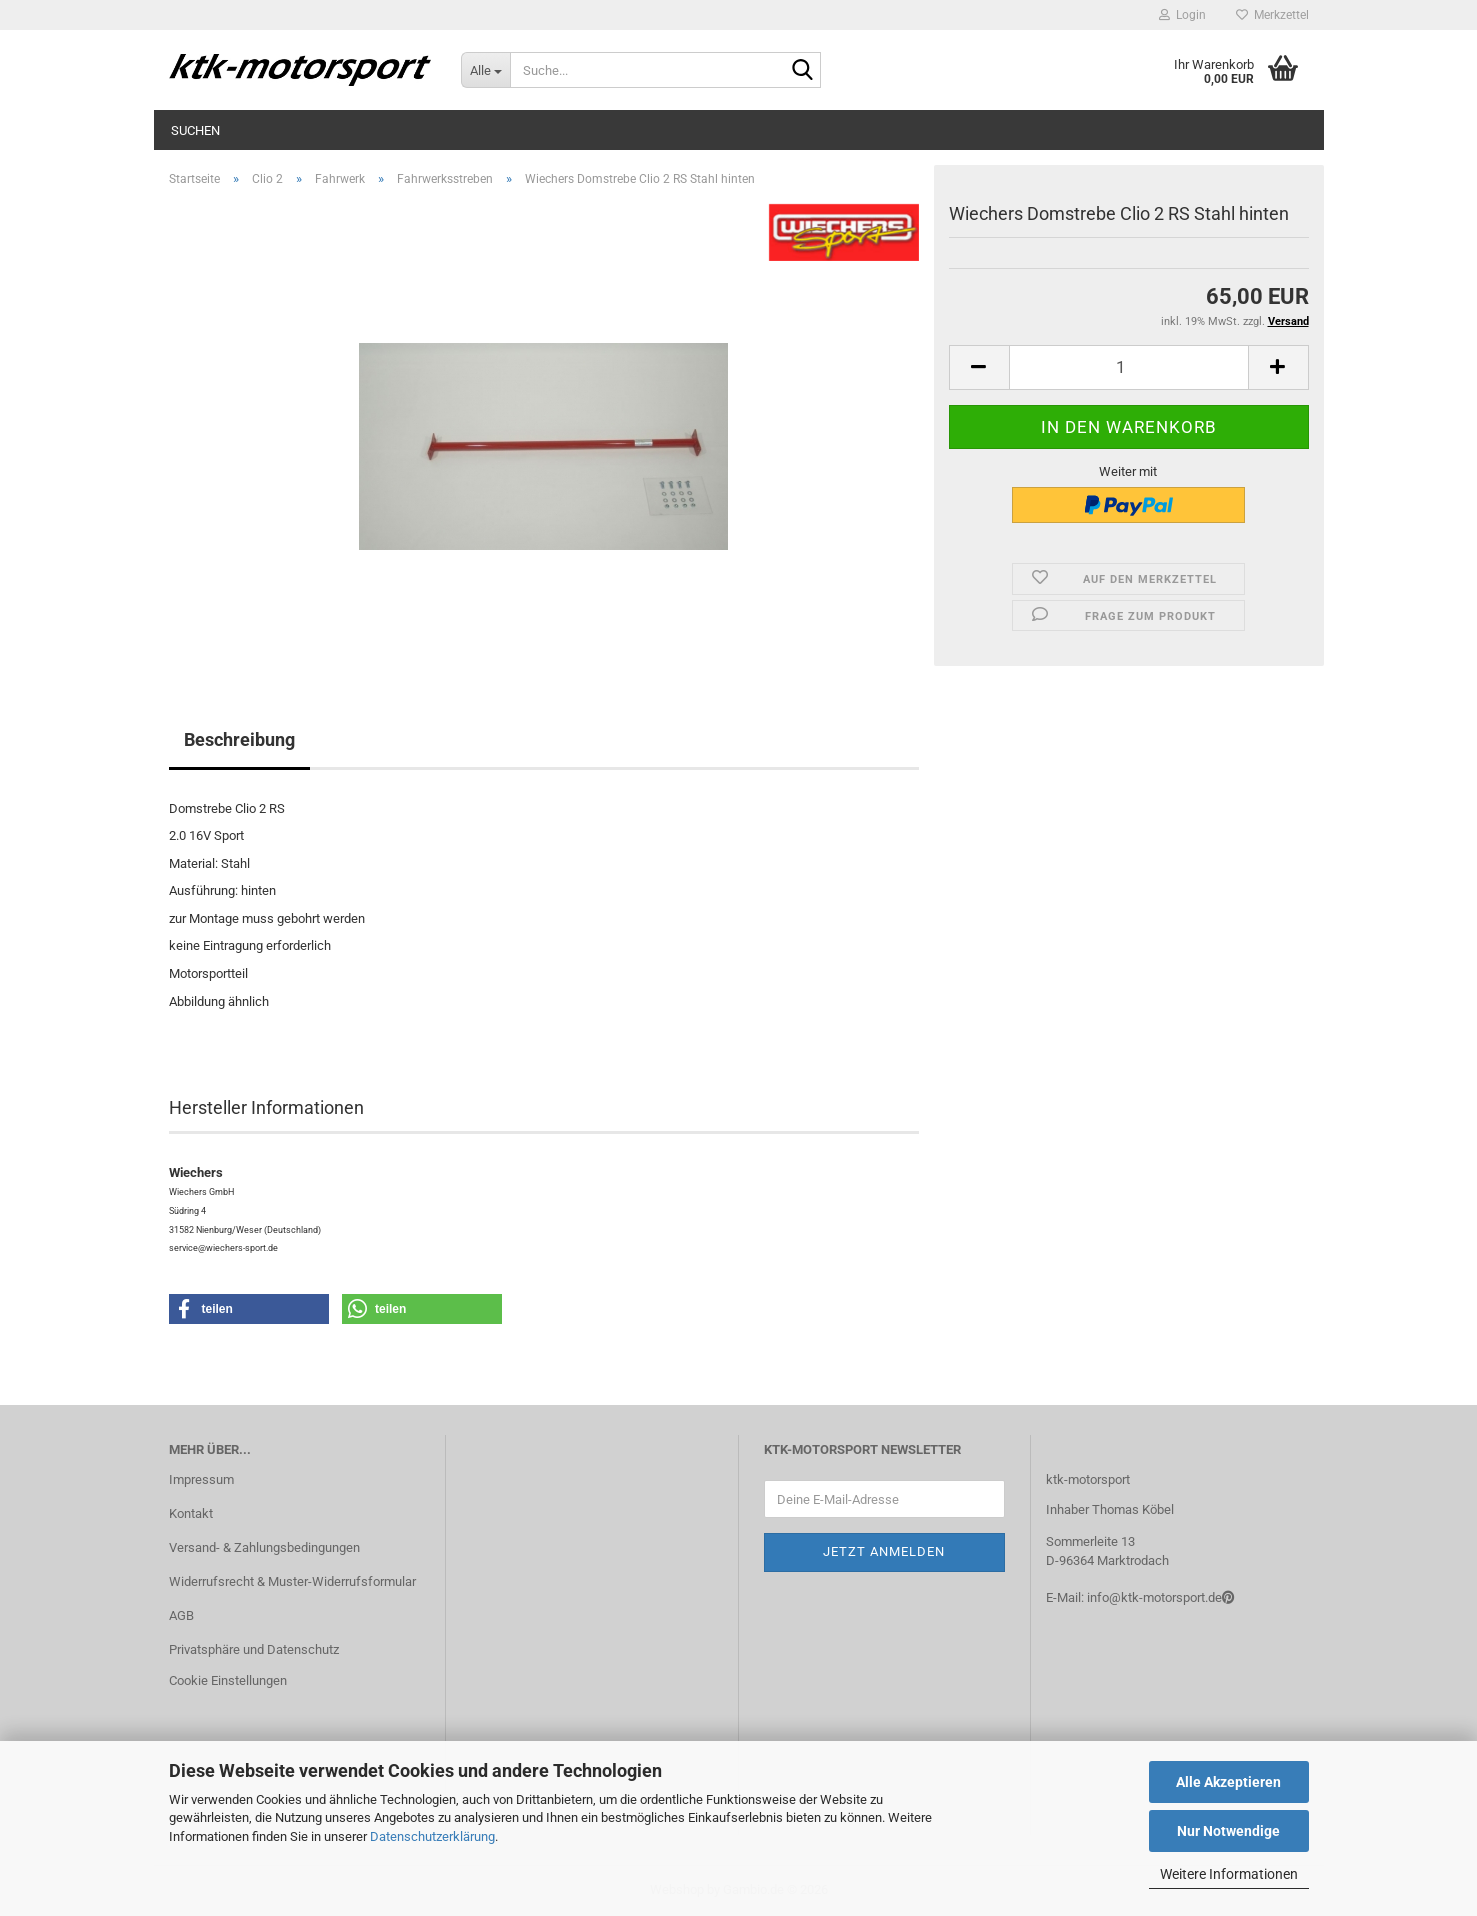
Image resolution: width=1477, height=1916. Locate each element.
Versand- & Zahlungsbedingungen (264, 1547)
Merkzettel (1272, 15)
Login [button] (1182, 15)
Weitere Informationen (1229, 1874)
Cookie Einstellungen (228, 1680)
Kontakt (191, 1513)
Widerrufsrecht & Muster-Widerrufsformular (292, 1581)
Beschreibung (239, 739)
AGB (181, 1615)
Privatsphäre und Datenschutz (254, 1649)
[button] (979, 367)
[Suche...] (485, 70)
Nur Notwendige (1228, 1831)
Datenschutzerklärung (432, 1836)
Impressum (201, 1479)
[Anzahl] (1129, 367)
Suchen (195, 130)
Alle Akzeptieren (1228, 1782)
